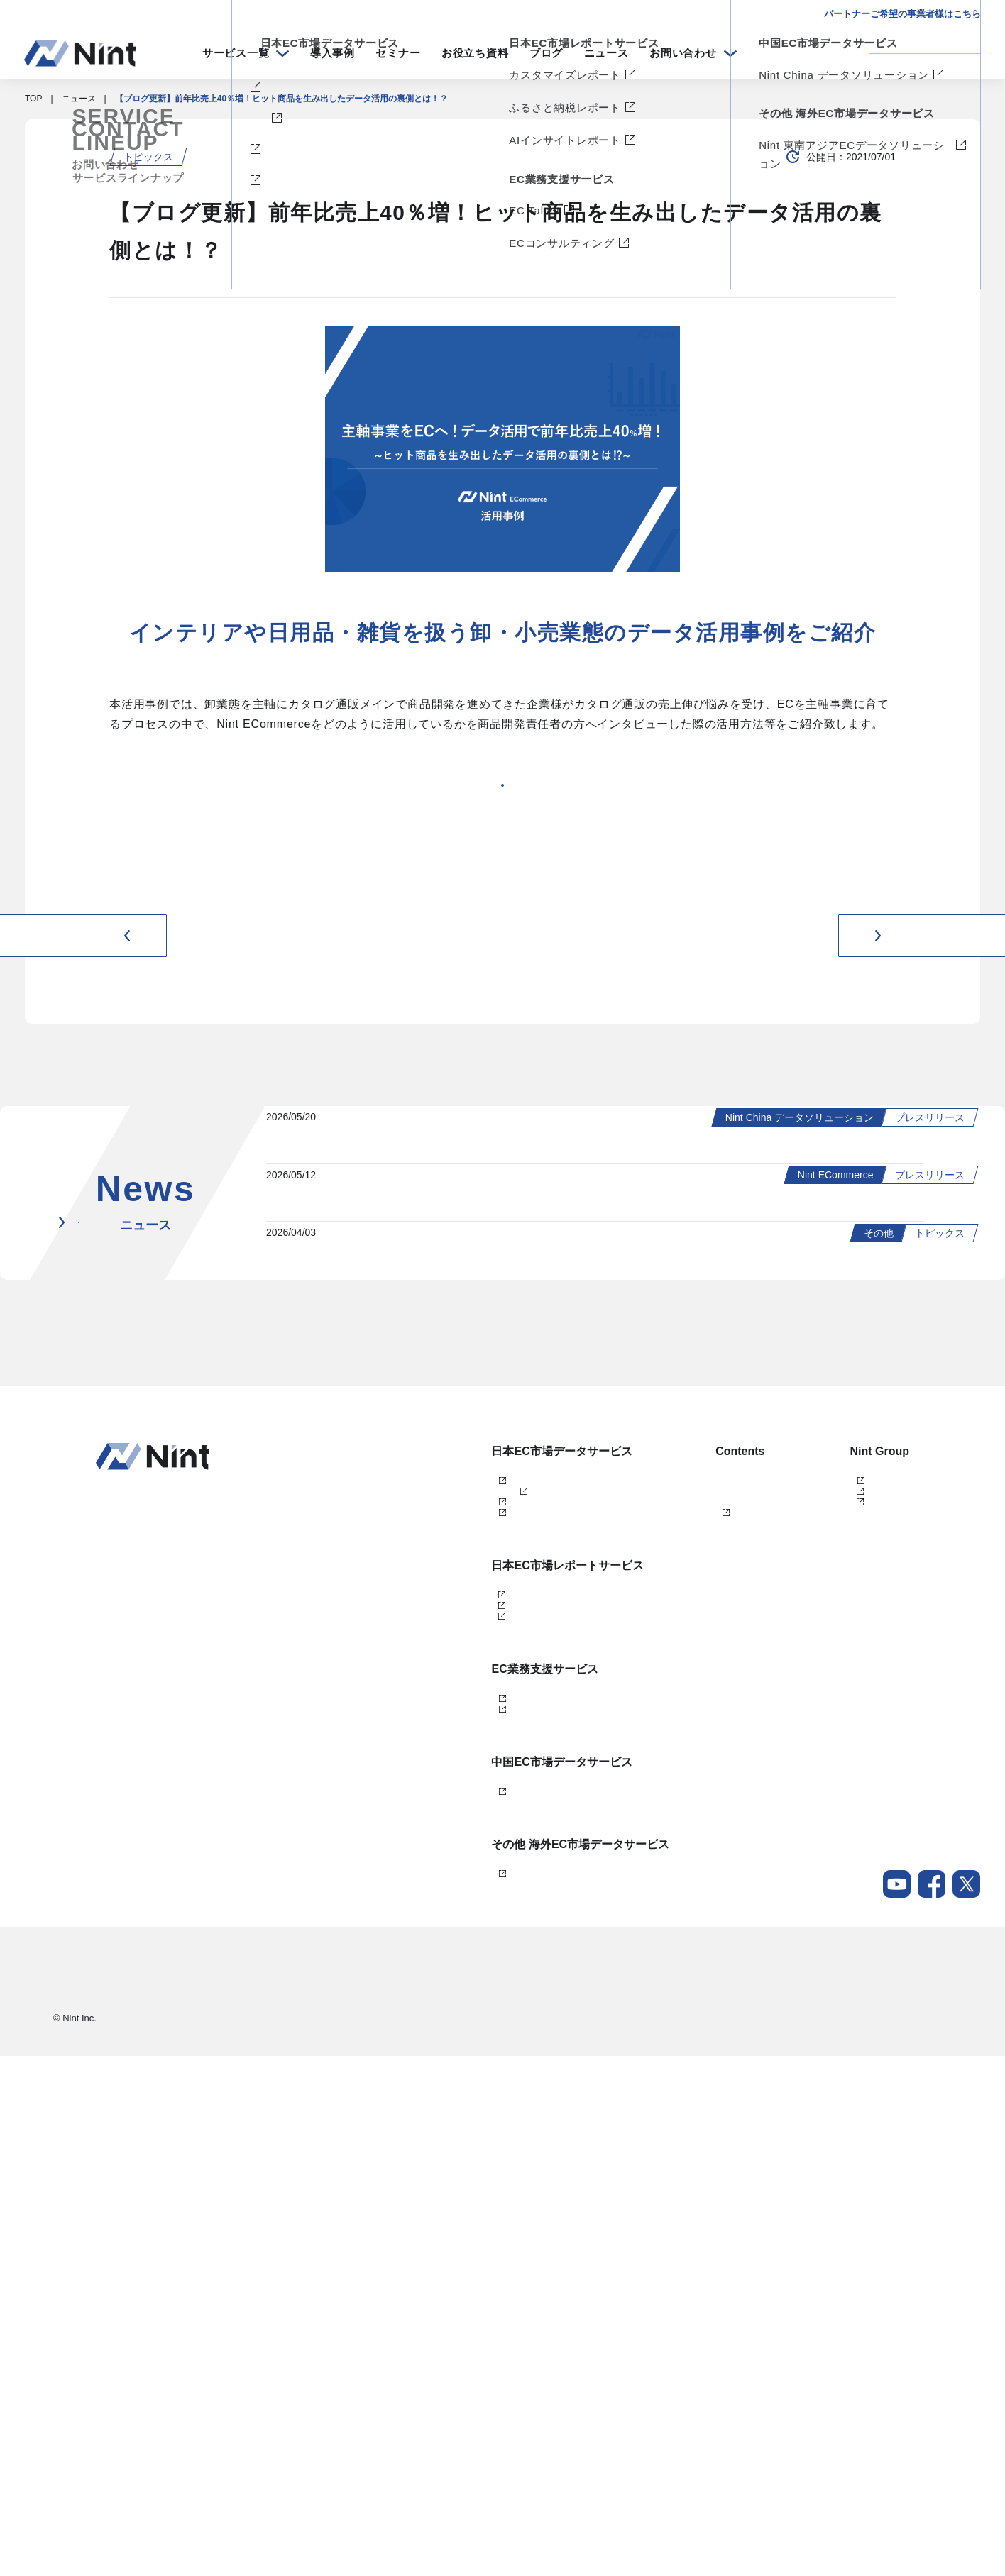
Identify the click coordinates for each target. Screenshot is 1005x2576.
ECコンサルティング (427, 2191)
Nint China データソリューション (450, 2287)
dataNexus (407, 1931)
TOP (33, 99)
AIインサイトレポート (429, 2073)
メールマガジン (641, 1978)
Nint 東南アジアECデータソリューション (465, 2382)
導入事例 (332, 53)
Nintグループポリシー (910, 2540)
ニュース (606, 53)
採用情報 (935, 2512)
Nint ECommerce (419, 1861)
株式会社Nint (797, 1861)
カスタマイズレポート (429, 2026)
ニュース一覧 (156, 1582)
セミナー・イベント (649, 1884)
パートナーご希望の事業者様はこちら (902, 14)
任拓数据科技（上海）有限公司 (832, 1908)
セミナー (397, 53)
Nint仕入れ (407, 1908)
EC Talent (405, 2168)
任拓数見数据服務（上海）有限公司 (841, 1884)
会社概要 (935, 2484)
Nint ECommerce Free (450, 1884)
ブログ (546, 53)
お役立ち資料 (475, 53)
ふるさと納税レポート (429, 2050)
